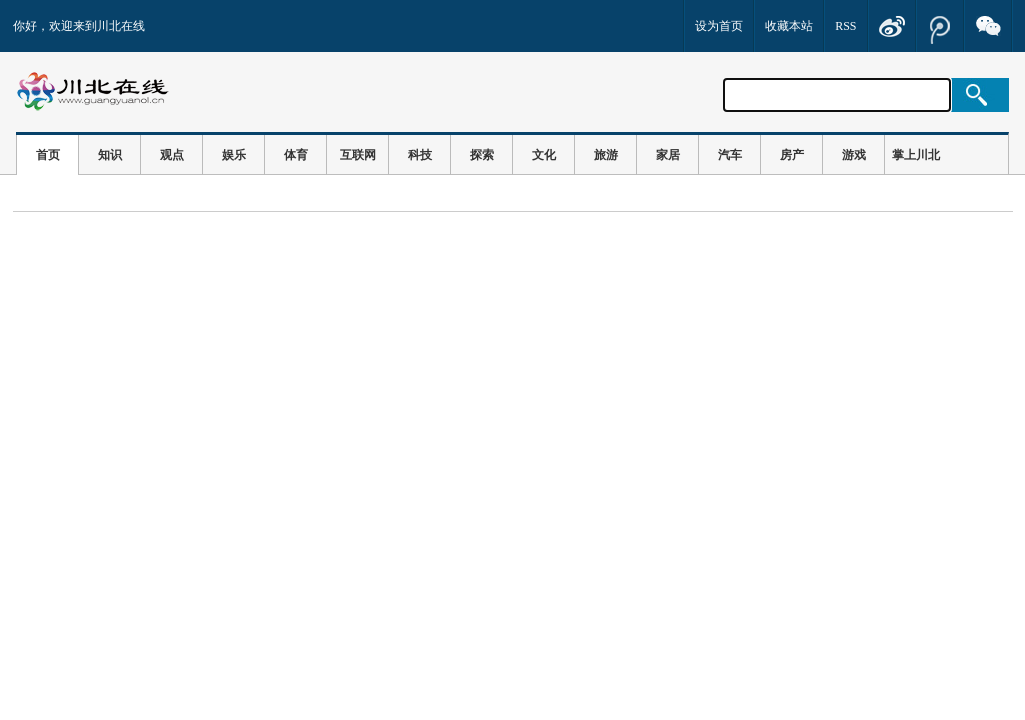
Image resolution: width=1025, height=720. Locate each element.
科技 (420, 155)
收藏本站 (789, 26)
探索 (482, 155)
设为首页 (719, 26)
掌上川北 (916, 155)
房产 (792, 155)
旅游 (606, 155)
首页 (48, 155)
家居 (668, 155)
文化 (544, 155)
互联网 (358, 155)
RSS (845, 26)
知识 (110, 155)
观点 (172, 155)
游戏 (854, 155)
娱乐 (234, 155)
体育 (296, 155)
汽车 (730, 155)
